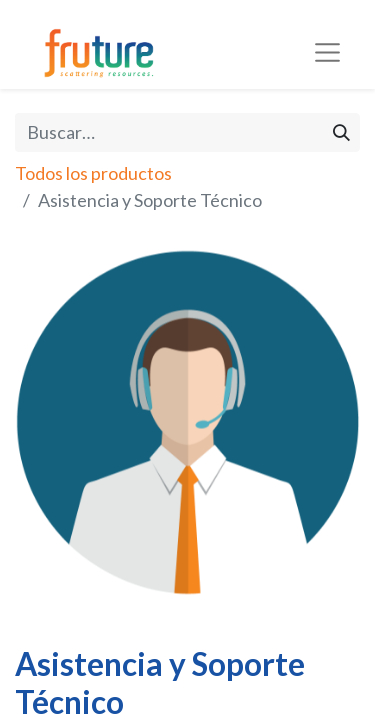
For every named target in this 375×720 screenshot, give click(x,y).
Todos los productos (93, 173)
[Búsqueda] (341, 132)
